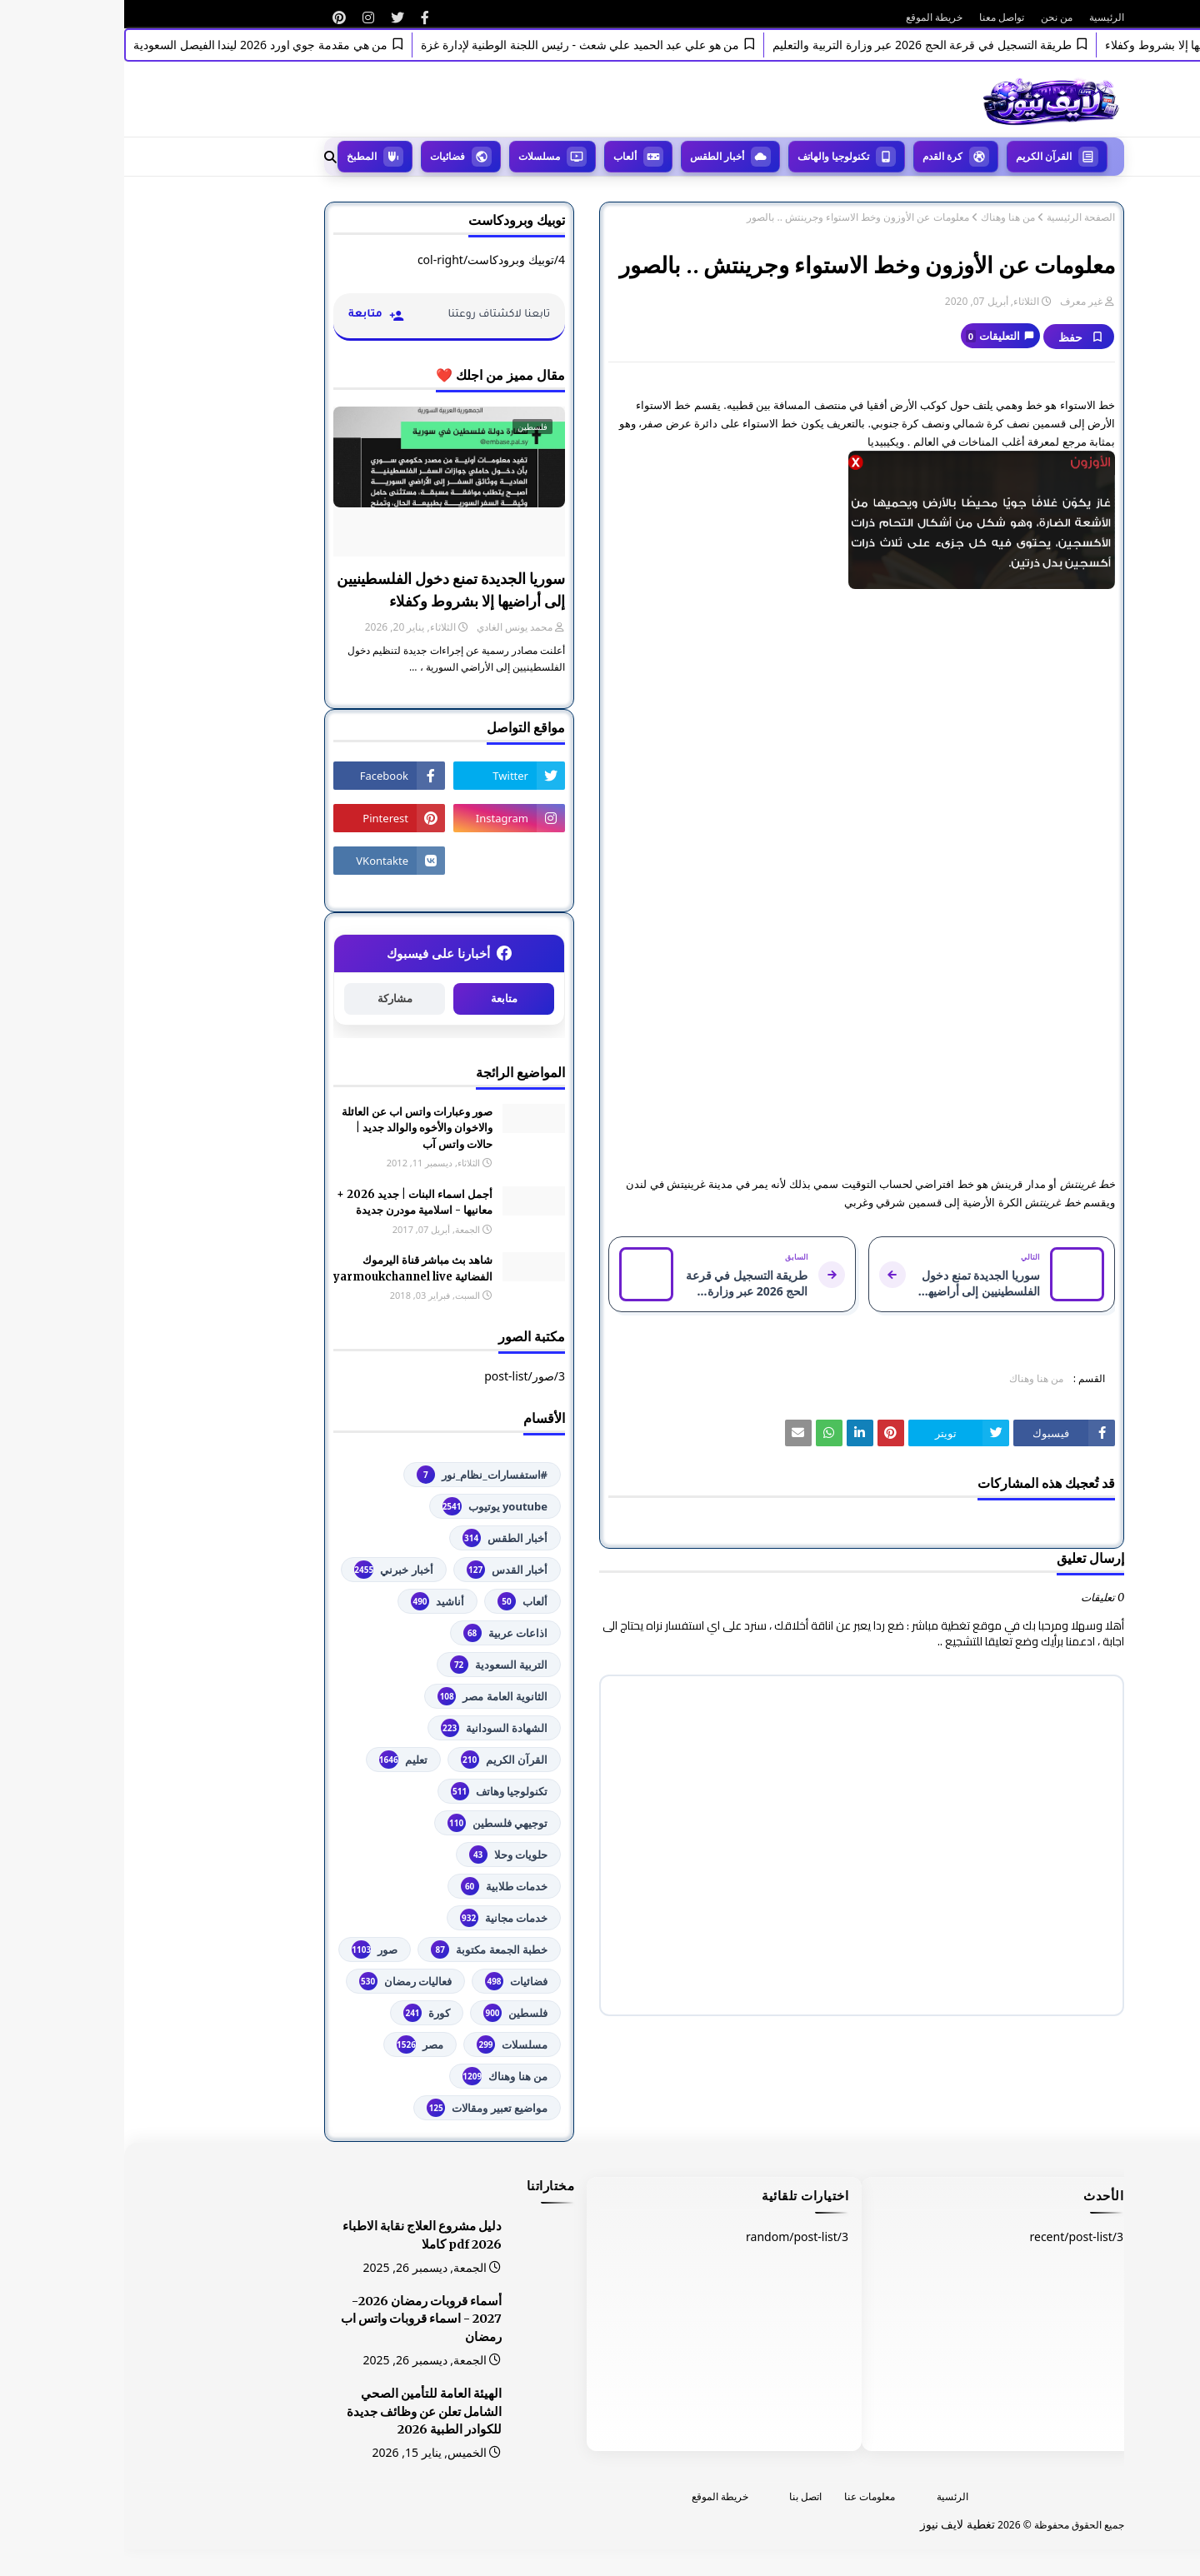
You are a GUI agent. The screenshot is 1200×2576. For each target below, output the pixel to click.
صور (250, 1949)
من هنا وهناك (884, 217)
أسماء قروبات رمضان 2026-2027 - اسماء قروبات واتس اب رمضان (297, 2319)
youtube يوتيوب (370, 1506)
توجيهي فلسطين (373, 1823)
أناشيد (313, 1601)
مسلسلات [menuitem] (415, 156)
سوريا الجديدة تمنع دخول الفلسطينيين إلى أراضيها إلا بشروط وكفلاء (326, 590)
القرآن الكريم (380, 1759)
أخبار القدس (382, 1569)
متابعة (380, 998)
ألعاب (398, 1601)
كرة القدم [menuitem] (818, 156)
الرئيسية (982, 17)
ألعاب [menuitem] (500, 156)
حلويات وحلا (384, 1854)
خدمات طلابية (380, 1886)
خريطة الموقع (810, 17)
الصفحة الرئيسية (956, 217)
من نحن (932, 17)
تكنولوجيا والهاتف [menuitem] (709, 156)
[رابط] (300, 17)
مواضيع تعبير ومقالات (362, 2108)
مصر (295, 2044)
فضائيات (392, 1981)
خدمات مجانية (379, 1918)
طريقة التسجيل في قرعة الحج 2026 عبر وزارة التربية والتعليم (790, 44)
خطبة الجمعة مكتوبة (365, 1949)
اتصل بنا (681, 2496)
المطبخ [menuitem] (237, 156)
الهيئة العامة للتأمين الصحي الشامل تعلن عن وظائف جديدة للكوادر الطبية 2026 (300, 2412)
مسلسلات (387, 2044)
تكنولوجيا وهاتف (375, 1791)
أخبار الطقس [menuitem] (593, 156)
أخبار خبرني (269, 1569)
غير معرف (957, 301)
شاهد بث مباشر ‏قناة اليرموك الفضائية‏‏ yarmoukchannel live (288, 1268)
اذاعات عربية (381, 1633)
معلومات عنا (745, 2496)
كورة (302, 2013)
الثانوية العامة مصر (368, 1696)
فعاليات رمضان (281, 1981)
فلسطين (391, 2013)
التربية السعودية (374, 1664)
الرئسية (828, 2496)
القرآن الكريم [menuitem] (920, 156)
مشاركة (270, 998)
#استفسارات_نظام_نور (357, 1474)
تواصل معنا (877, 17)
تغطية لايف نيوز (833, 2524)
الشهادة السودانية (370, 1728)
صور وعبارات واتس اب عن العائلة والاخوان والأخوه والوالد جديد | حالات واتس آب (293, 1128)
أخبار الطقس (380, 1538)
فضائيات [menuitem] (323, 156)
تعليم (279, 1759)
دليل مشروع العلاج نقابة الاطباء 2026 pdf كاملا (298, 2235)
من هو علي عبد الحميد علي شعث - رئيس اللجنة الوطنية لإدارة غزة (448, 44)
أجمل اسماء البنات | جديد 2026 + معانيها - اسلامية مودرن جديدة (290, 1202)
